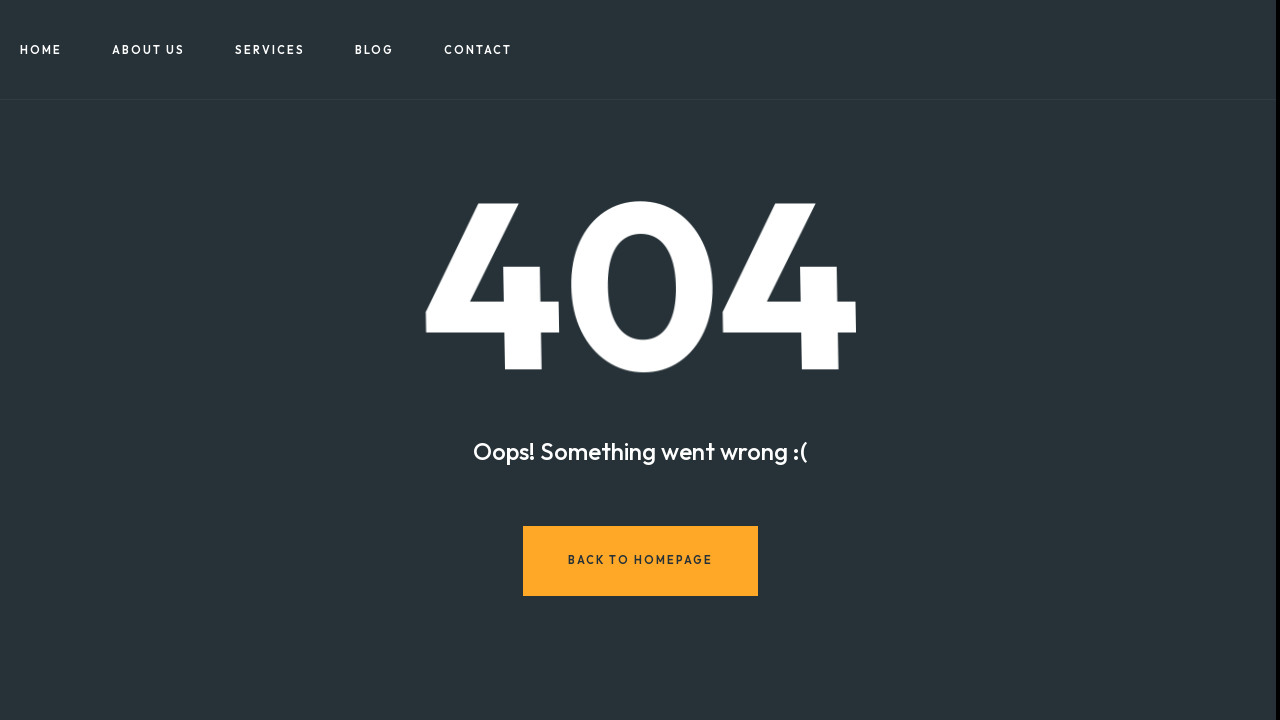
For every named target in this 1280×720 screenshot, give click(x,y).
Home (41, 50)
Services (270, 50)
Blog (374, 50)
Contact (478, 50)
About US (148, 50)
